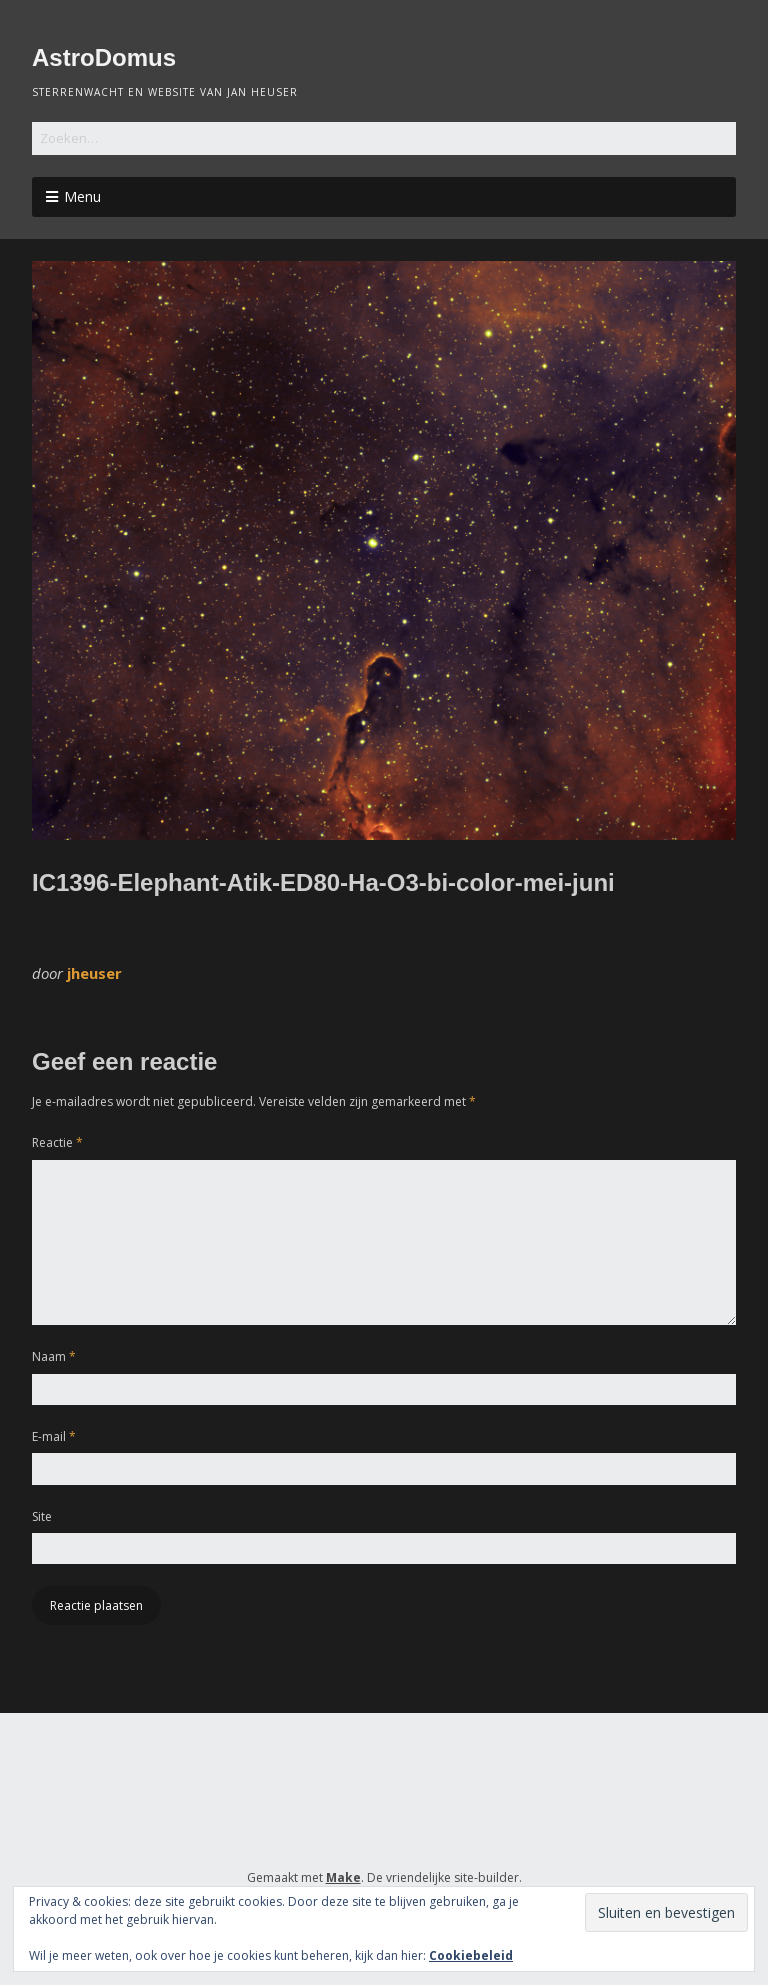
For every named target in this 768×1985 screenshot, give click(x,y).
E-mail (54, 1436)
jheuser (94, 973)
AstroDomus (104, 57)
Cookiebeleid (471, 1955)
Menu (82, 196)
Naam (54, 1356)
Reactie (57, 1142)
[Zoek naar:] (384, 138)
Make (343, 1877)
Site (42, 1516)
